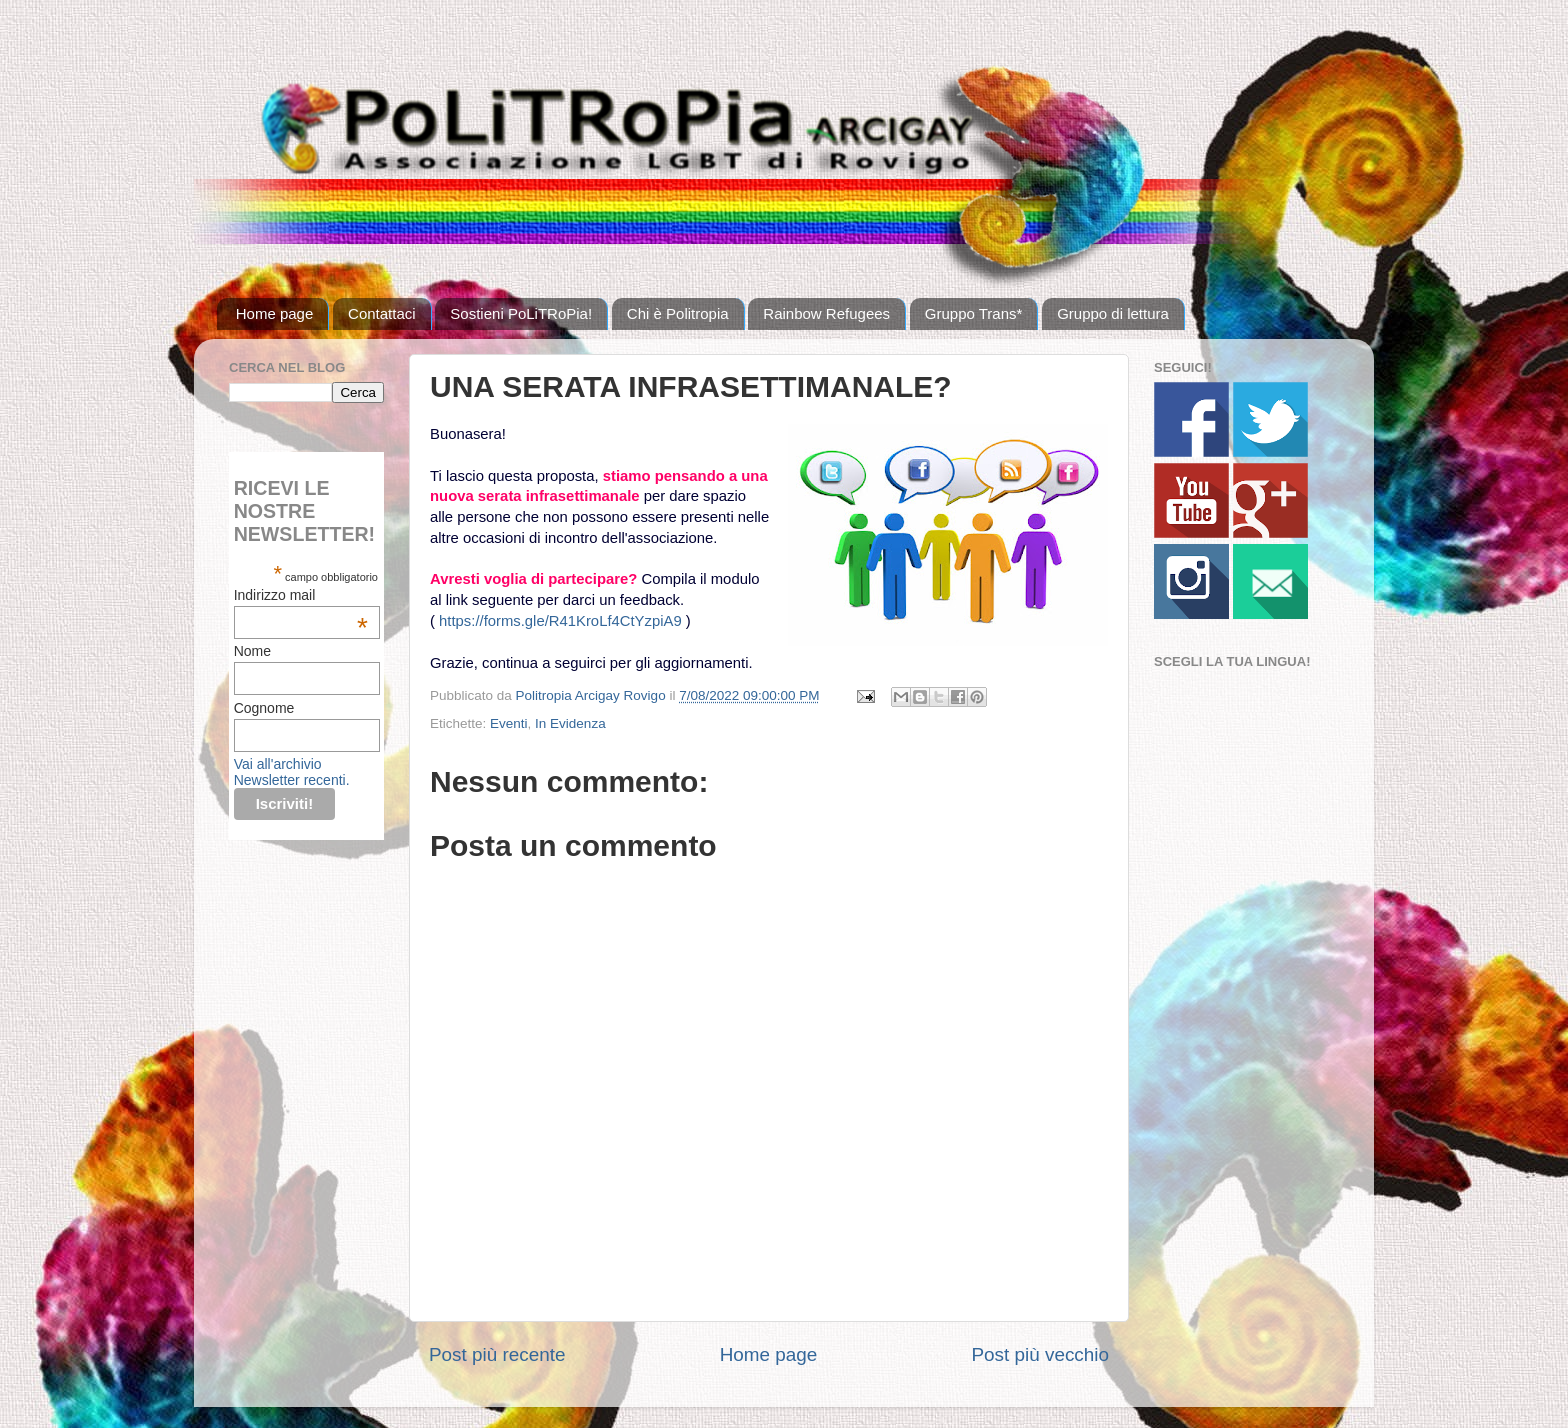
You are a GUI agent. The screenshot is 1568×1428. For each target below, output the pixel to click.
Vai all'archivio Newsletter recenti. (292, 772)
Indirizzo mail (301, 595)
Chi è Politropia (678, 313)
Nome (252, 651)
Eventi (509, 723)
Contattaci (382, 313)
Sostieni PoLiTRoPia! (521, 313)
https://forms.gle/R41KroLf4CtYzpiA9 (560, 621)
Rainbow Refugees (826, 313)
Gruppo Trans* (974, 313)
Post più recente (497, 1354)
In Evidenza (570, 723)
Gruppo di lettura (1113, 313)
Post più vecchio (1040, 1354)
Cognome (264, 708)
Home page (275, 313)
